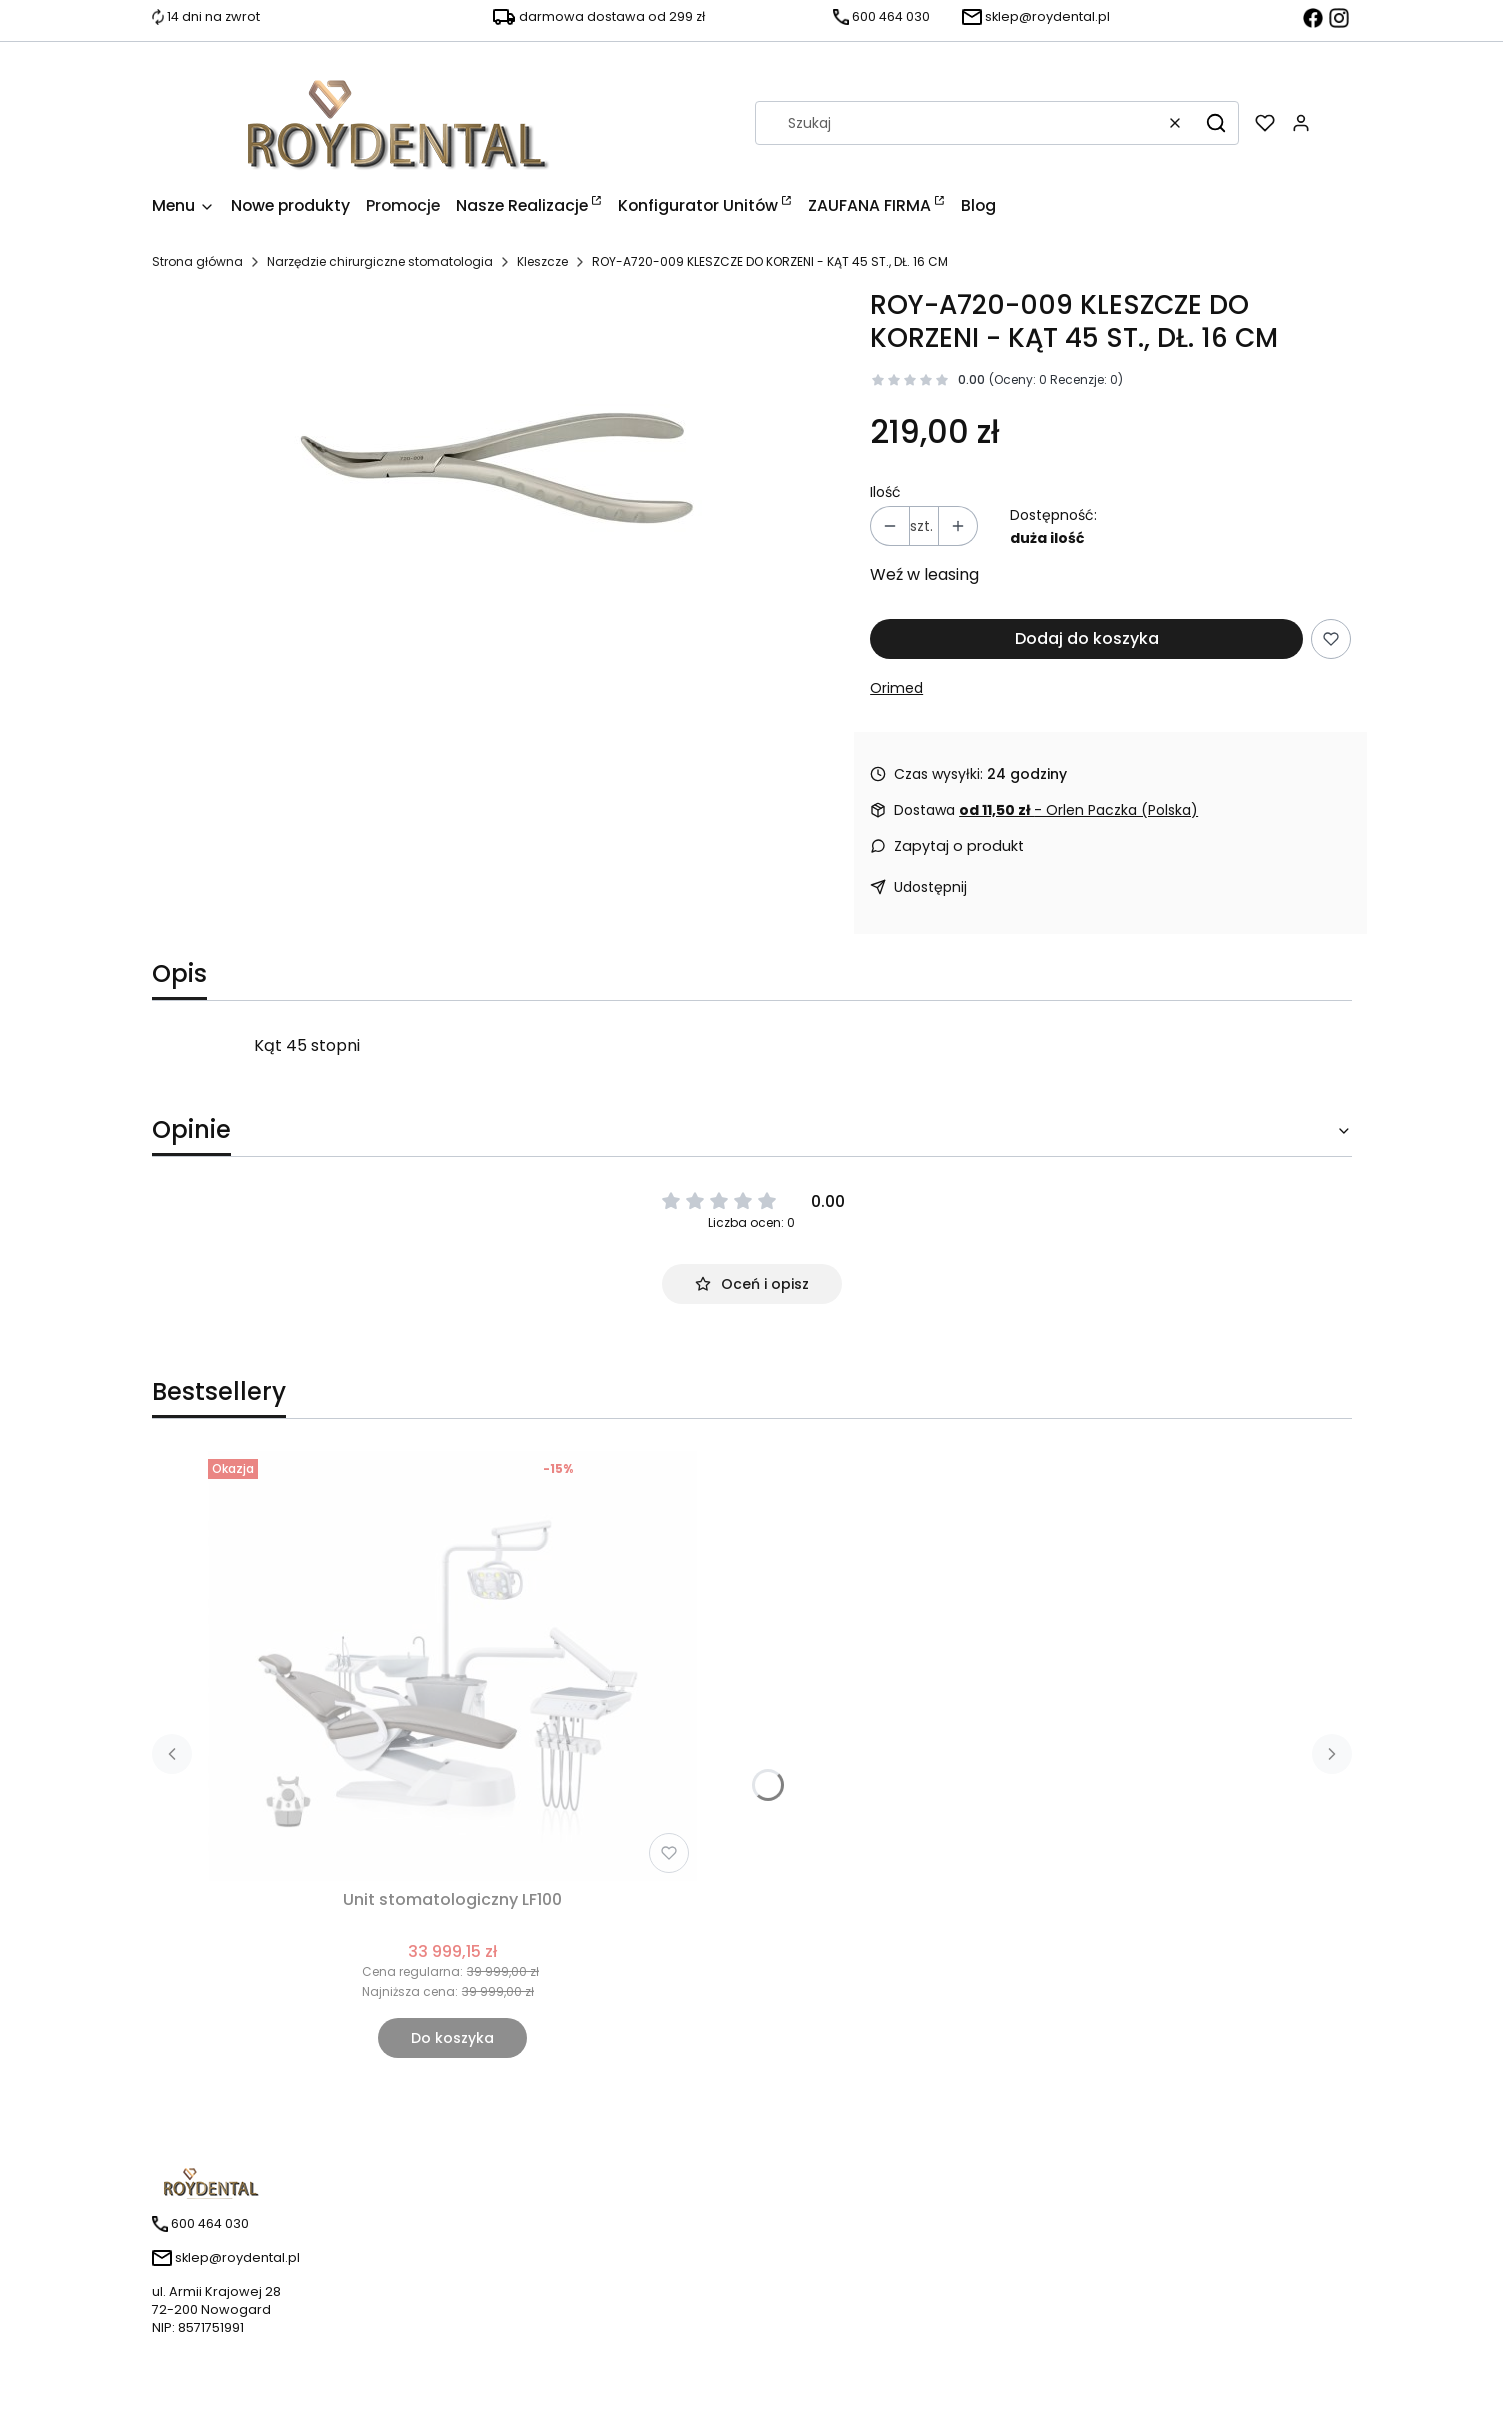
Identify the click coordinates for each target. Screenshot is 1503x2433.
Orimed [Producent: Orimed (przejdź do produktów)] (896, 688)
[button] (1216, 123)
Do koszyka (452, 2038)
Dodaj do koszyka (1087, 638)
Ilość (885, 492)
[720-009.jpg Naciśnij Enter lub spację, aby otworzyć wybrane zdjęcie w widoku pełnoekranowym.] (495, 459)
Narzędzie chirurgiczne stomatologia (380, 261)
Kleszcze (542, 261)
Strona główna (197, 261)
